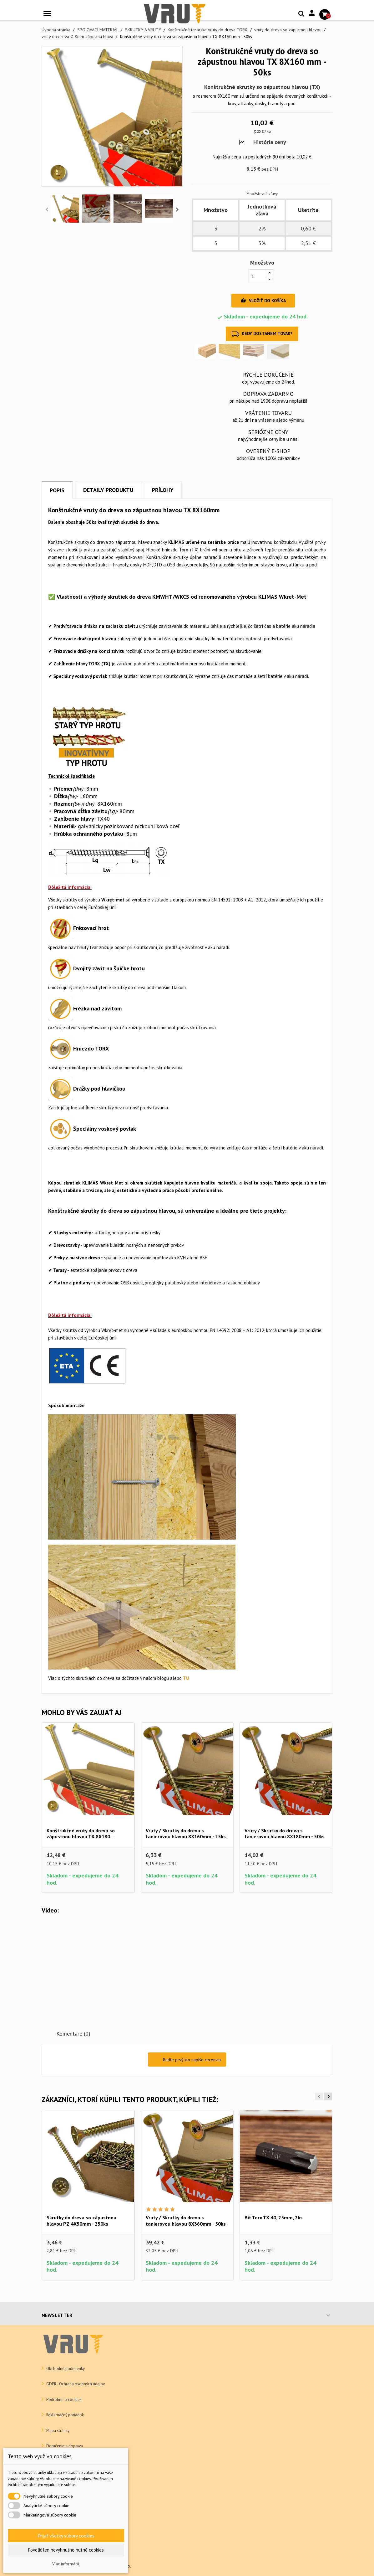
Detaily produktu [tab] (108, 489)
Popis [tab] (57, 490)
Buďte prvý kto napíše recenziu (187, 2060)
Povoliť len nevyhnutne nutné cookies (66, 2550)
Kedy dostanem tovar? (262, 334)
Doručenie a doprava (64, 2446)
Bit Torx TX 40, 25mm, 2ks (274, 2217)
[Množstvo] (257, 276)
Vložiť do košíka (263, 300)
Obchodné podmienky (65, 2368)
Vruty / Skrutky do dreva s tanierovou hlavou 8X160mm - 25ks (186, 1833)
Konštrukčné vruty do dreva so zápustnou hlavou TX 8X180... (81, 1833)
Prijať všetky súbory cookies (66, 2535)
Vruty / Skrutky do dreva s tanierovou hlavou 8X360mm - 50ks (186, 2220)
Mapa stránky (57, 2430)
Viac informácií (65, 2564)
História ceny (269, 142)
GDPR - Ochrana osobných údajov (75, 2384)
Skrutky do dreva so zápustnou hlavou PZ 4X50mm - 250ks (81, 2220)
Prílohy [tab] (163, 489)
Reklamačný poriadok (64, 2415)
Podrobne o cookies (63, 2399)
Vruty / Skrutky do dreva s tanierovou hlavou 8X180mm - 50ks (285, 1833)
